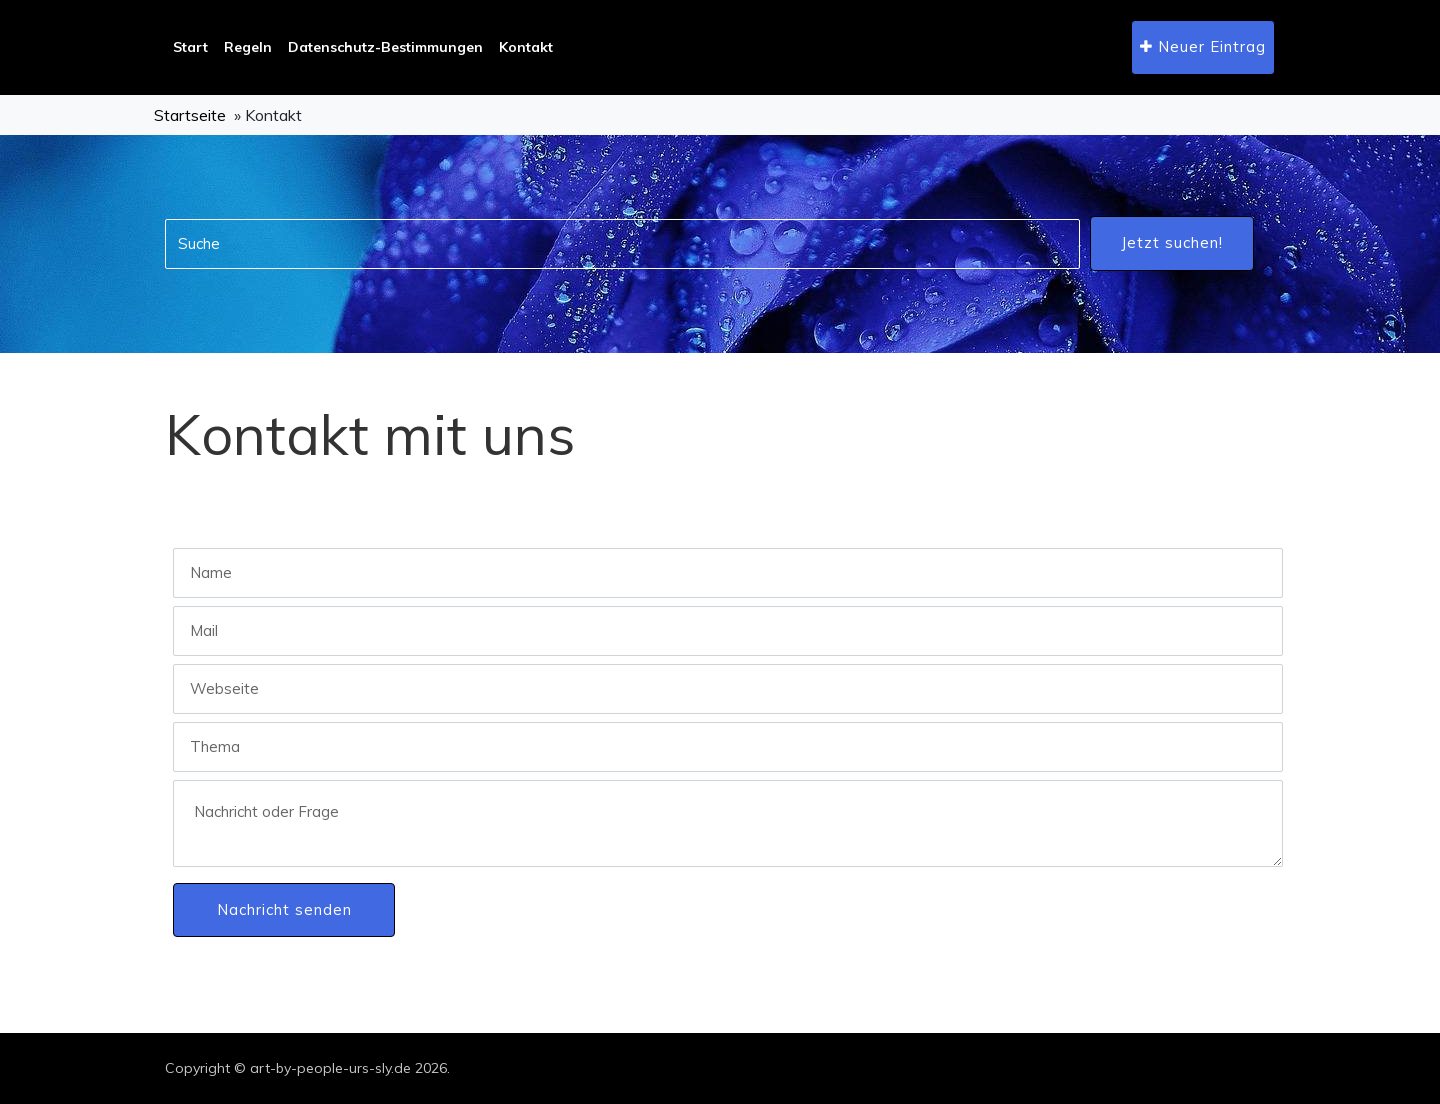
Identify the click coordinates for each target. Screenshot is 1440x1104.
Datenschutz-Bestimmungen (385, 47)
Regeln (248, 47)
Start (190, 47)
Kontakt (526, 47)
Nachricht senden (284, 909)
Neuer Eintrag (1203, 46)
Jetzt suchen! (1172, 242)
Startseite (190, 115)
